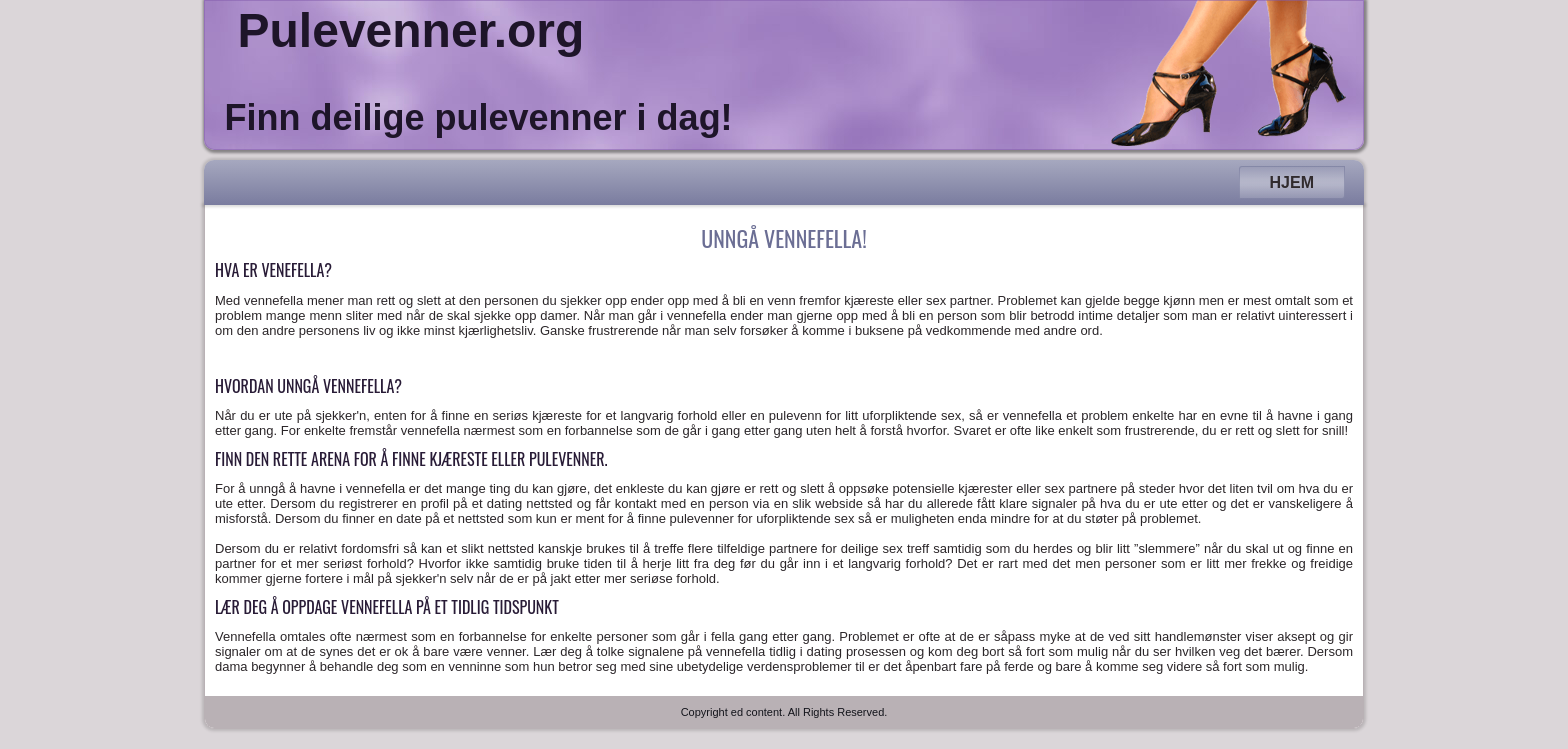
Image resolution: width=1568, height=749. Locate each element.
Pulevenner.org (411, 30)
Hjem (1292, 182)
